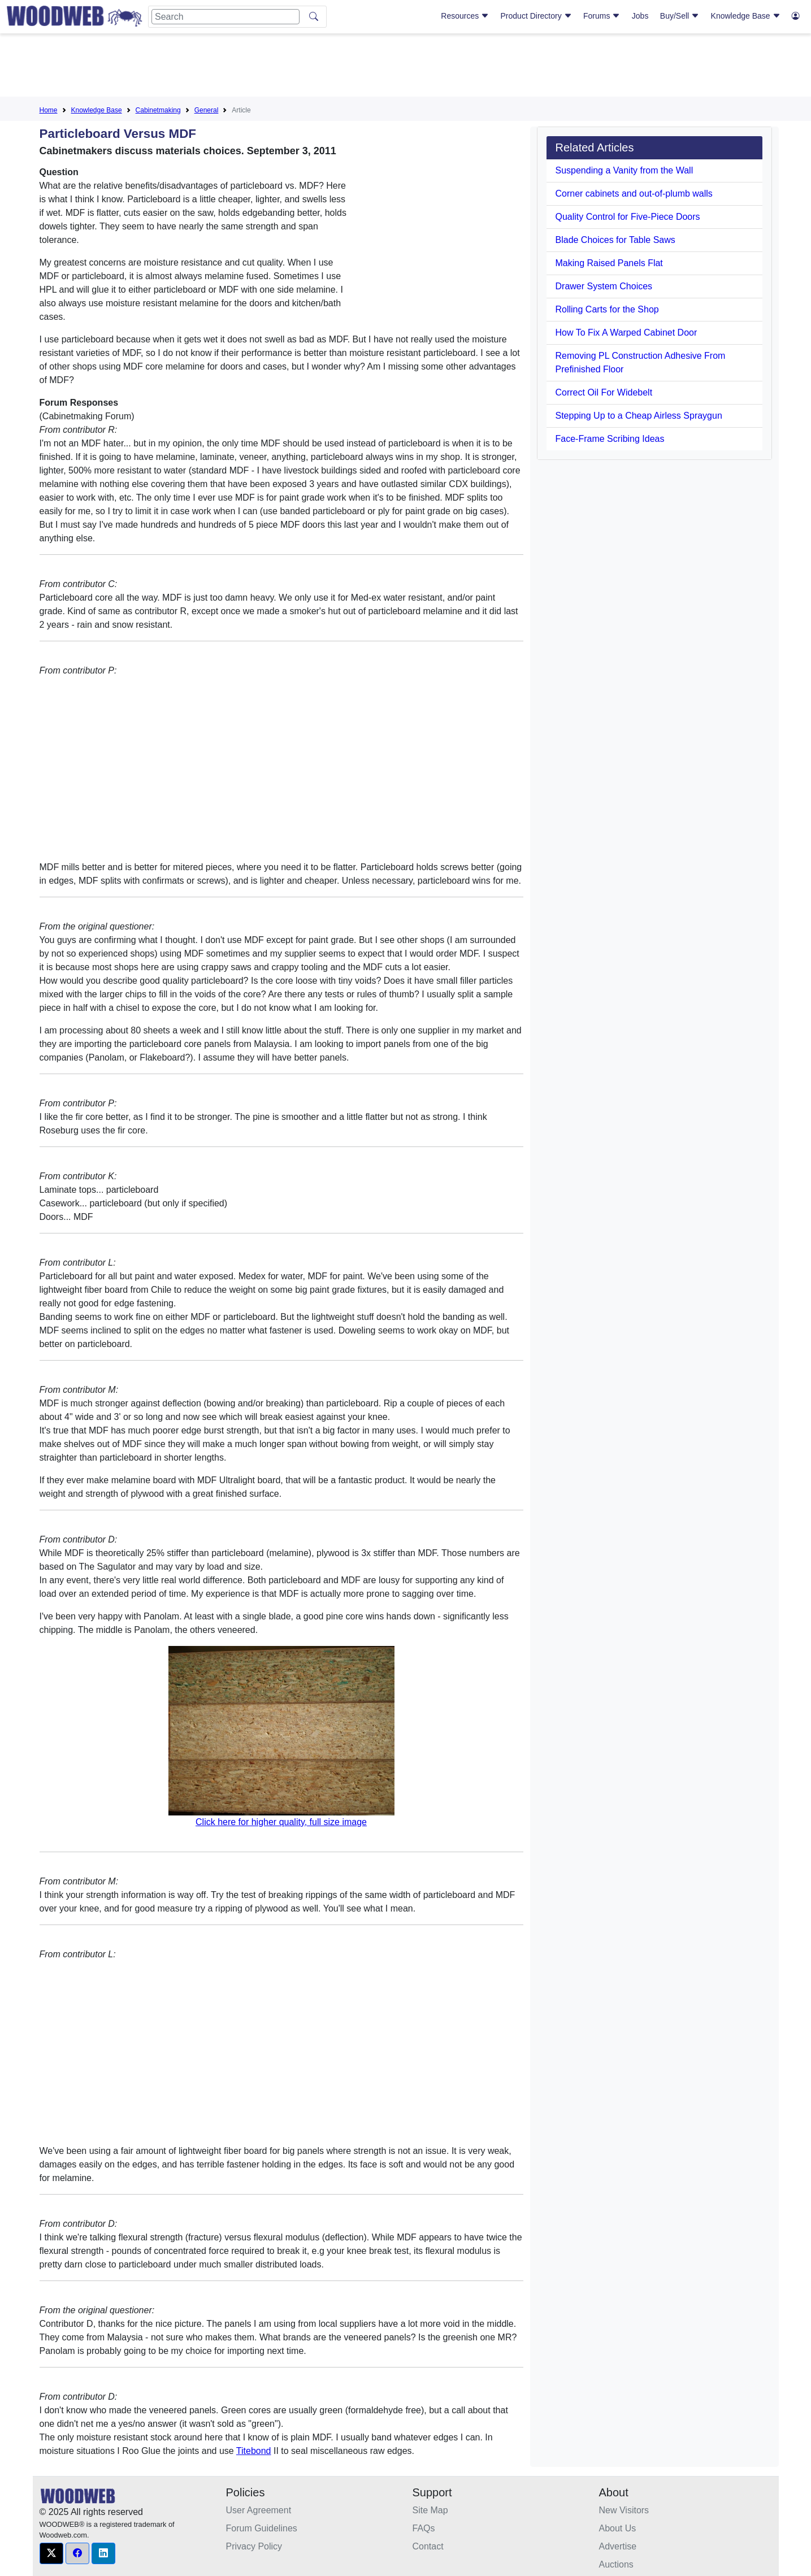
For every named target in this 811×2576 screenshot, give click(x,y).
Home (49, 110)
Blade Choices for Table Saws (615, 240)
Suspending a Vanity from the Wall (624, 170)
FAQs (424, 2528)
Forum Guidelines (261, 2528)
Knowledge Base (745, 15)
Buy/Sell (679, 15)
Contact (428, 2546)
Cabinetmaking (158, 110)
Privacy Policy (254, 2546)
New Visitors (624, 2510)
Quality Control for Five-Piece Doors (628, 216)
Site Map (430, 2510)
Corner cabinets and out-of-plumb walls (634, 193)
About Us (617, 2528)
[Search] (225, 16)
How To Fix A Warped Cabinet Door (626, 332)
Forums (601, 15)
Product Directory (536, 15)
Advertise (618, 2546)
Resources (465, 15)
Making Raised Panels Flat (609, 263)
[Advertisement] (405, 67)
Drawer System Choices (604, 286)
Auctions (616, 2564)
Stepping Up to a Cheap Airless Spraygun (639, 415)
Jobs (640, 15)
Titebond (253, 2451)
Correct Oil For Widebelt (604, 392)
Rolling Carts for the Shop (607, 309)
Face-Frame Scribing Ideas (610, 439)
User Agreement (259, 2510)
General (206, 110)
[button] (51, 2553)
